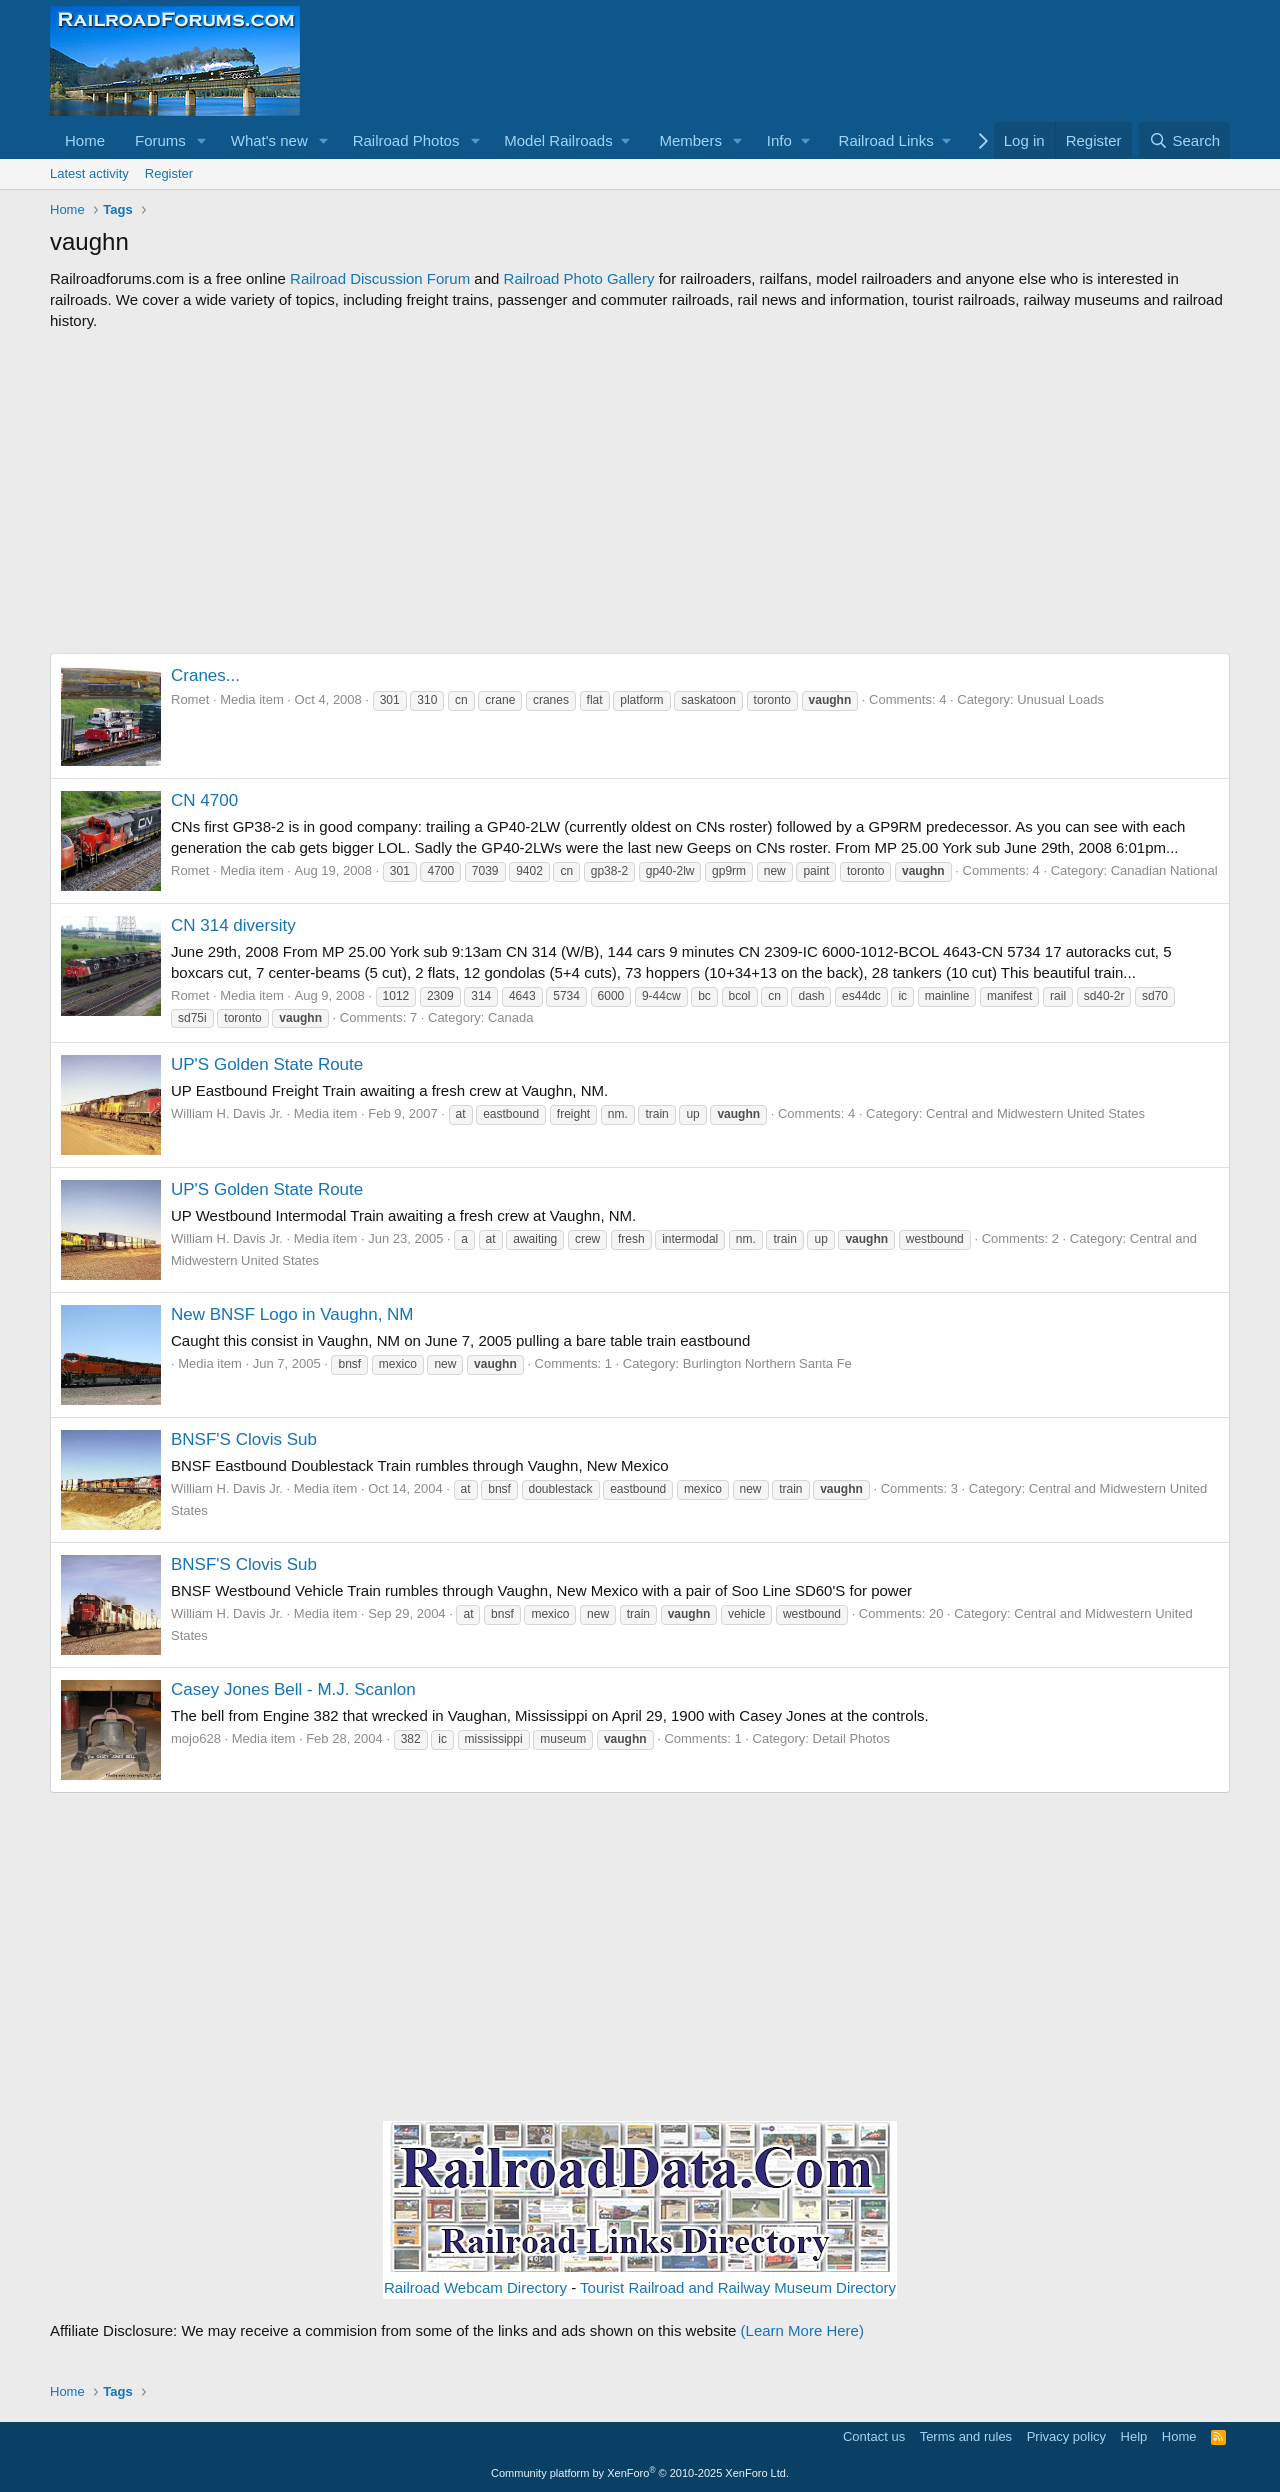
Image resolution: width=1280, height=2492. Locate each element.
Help (1134, 2436)
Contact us (874, 2436)
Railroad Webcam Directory (475, 2287)
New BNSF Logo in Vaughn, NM (292, 1314)
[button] (202, 140)
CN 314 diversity (233, 925)
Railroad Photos (406, 140)
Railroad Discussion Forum (380, 278)
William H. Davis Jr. (227, 1113)
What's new (269, 140)
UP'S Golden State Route (267, 1064)
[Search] (1184, 140)
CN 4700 (204, 800)
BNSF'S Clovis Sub (244, 1439)
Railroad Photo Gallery (579, 278)
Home (85, 140)
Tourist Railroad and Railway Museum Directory (738, 2287)
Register (169, 173)
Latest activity (89, 173)
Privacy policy (1066, 2436)
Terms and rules (966, 2436)
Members (690, 140)
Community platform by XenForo (640, 2473)
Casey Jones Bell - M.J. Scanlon (293, 1689)
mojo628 (196, 1738)
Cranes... (205, 675)
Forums (160, 140)
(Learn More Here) (802, 2330)
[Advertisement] (640, 492)
